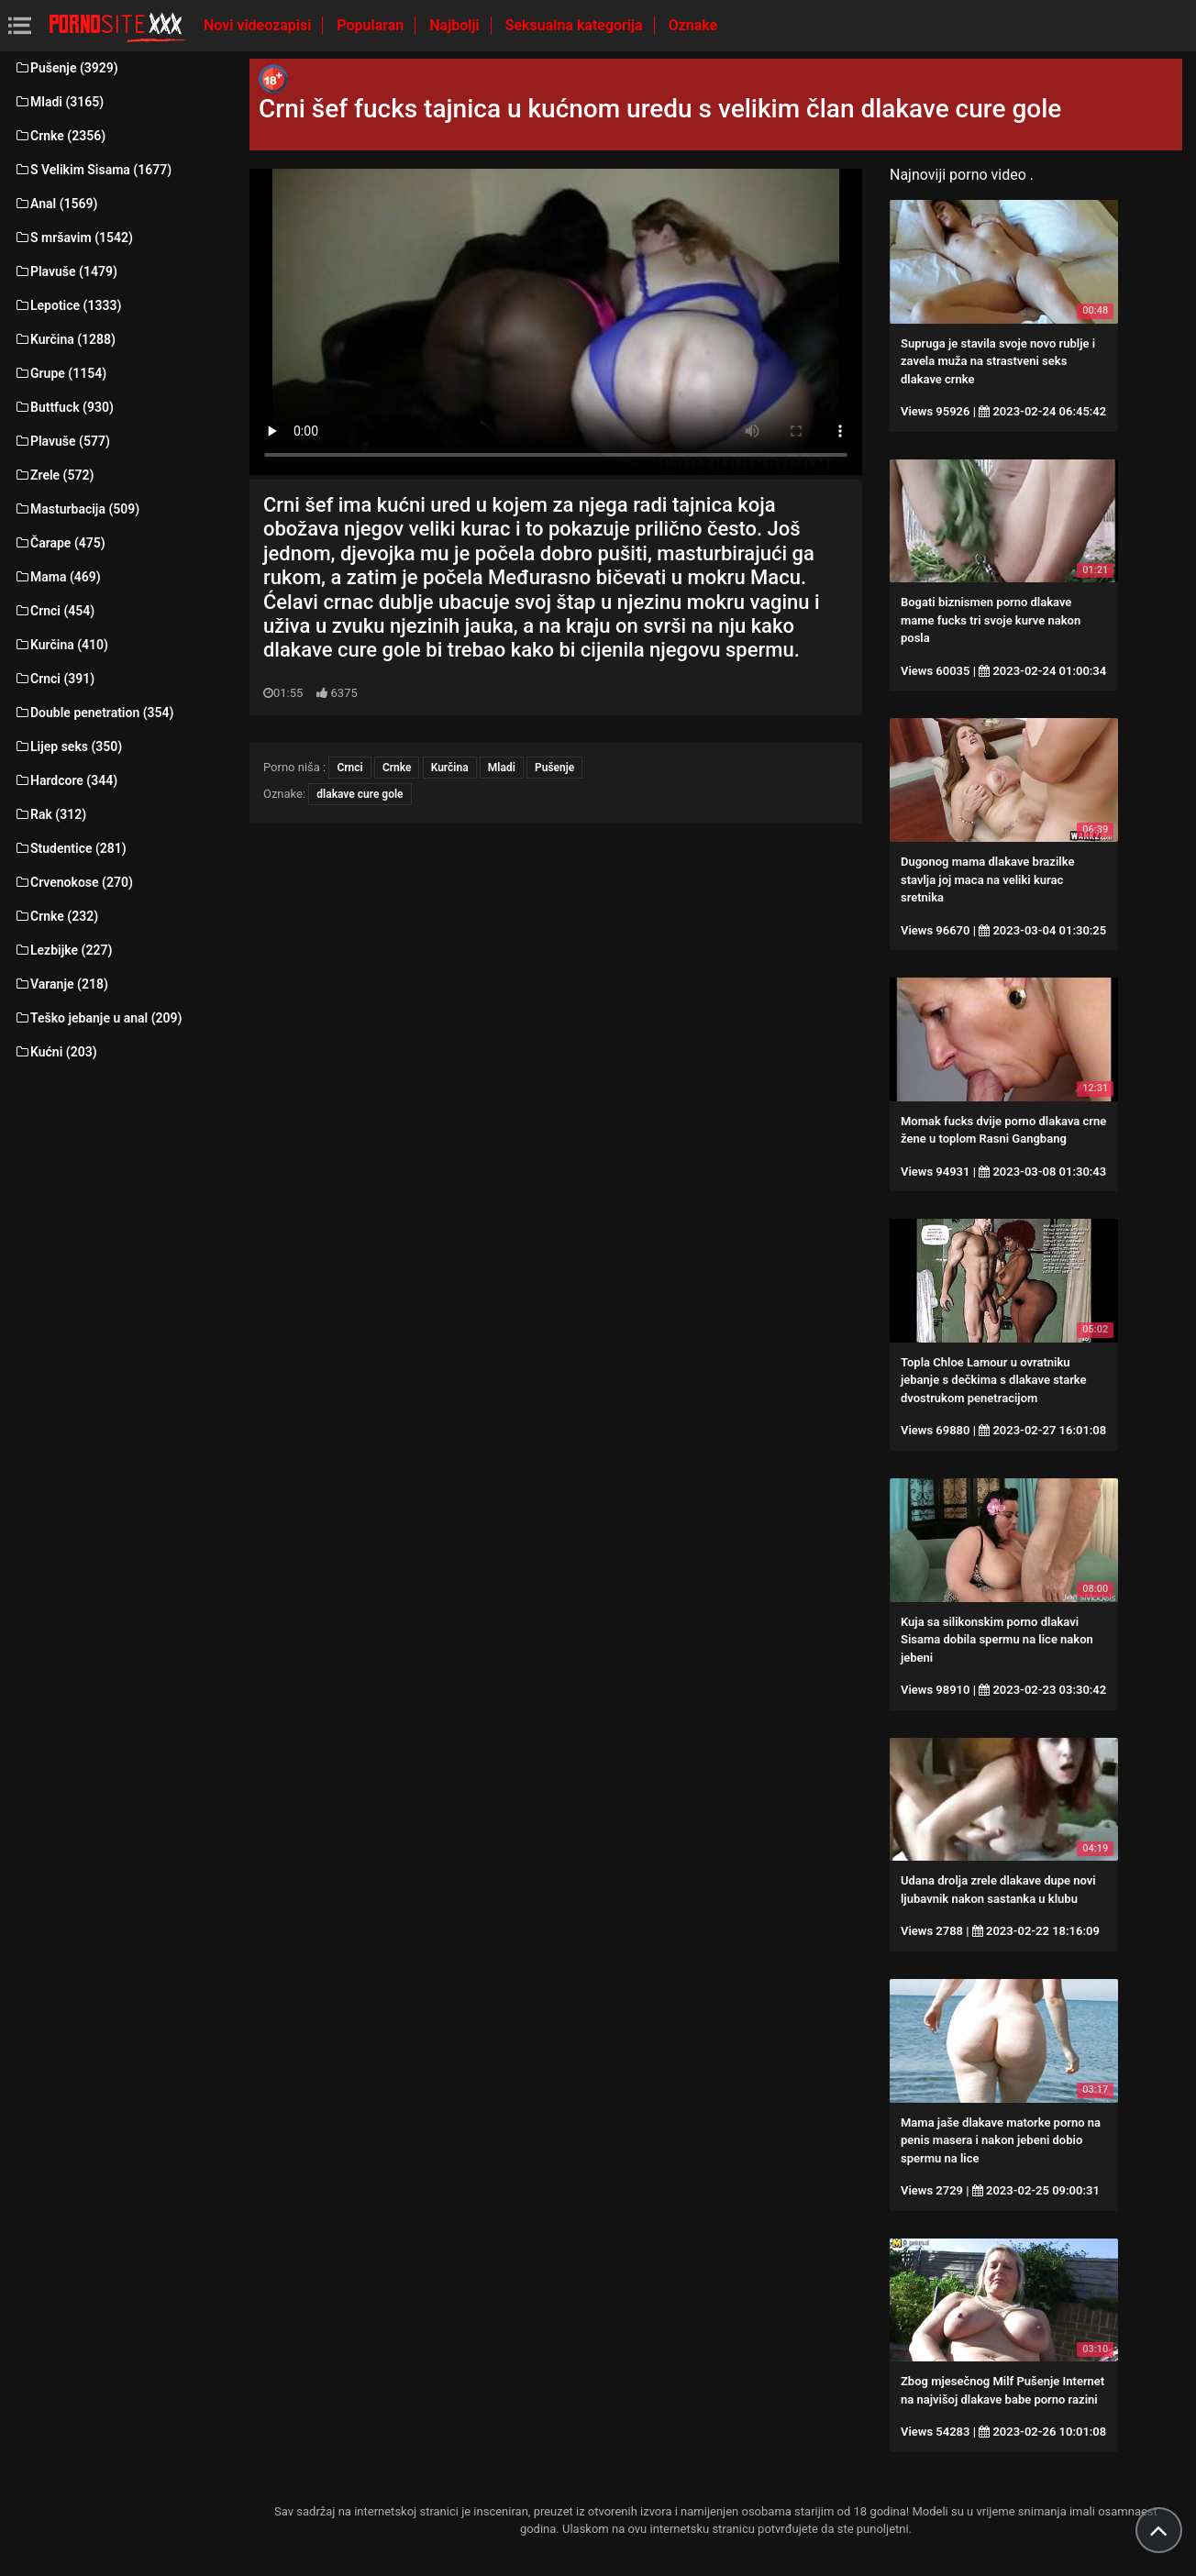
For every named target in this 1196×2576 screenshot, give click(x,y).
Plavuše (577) (62, 441)
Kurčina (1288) (65, 339)
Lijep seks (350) (68, 746)
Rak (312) (50, 814)
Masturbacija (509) (76, 509)
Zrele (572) (54, 475)
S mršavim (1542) (73, 237)
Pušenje (554, 767)
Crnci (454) (54, 610)
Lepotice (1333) (67, 305)
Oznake (693, 25)
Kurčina (450, 767)
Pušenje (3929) (66, 68)
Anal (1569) (55, 203)
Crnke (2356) (59, 135)
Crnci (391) (54, 678)
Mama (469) (57, 576)
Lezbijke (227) (63, 950)
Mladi (501, 767)
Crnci (349, 767)
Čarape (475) (59, 543)
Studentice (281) (70, 848)
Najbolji (455, 25)
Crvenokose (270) (73, 882)
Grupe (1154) (60, 373)
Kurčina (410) (61, 644)
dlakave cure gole (359, 794)
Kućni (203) (55, 1052)
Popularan (372, 25)
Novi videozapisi (259, 25)
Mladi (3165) (59, 101)
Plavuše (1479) (65, 271)
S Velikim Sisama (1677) (93, 169)
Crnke (397, 767)
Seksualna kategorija (576, 25)
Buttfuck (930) (64, 407)
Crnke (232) (56, 916)
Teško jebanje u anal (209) (98, 1018)
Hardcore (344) (65, 780)
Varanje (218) (61, 984)
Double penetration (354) (94, 712)
